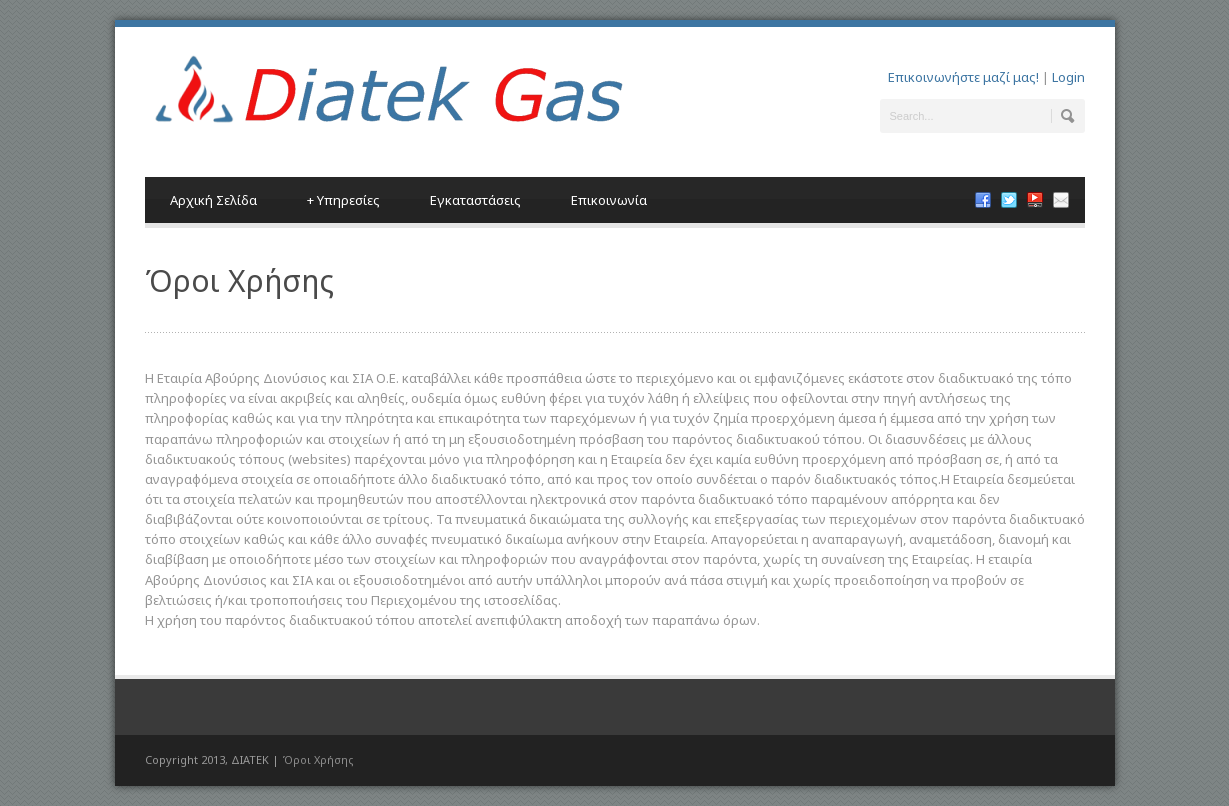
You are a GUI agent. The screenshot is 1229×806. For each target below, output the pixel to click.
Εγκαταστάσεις (475, 200)
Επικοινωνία (609, 200)
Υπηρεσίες (343, 200)
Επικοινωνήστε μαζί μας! (963, 77)
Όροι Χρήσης (318, 759)
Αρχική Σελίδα (213, 200)
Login (1068, 77)
